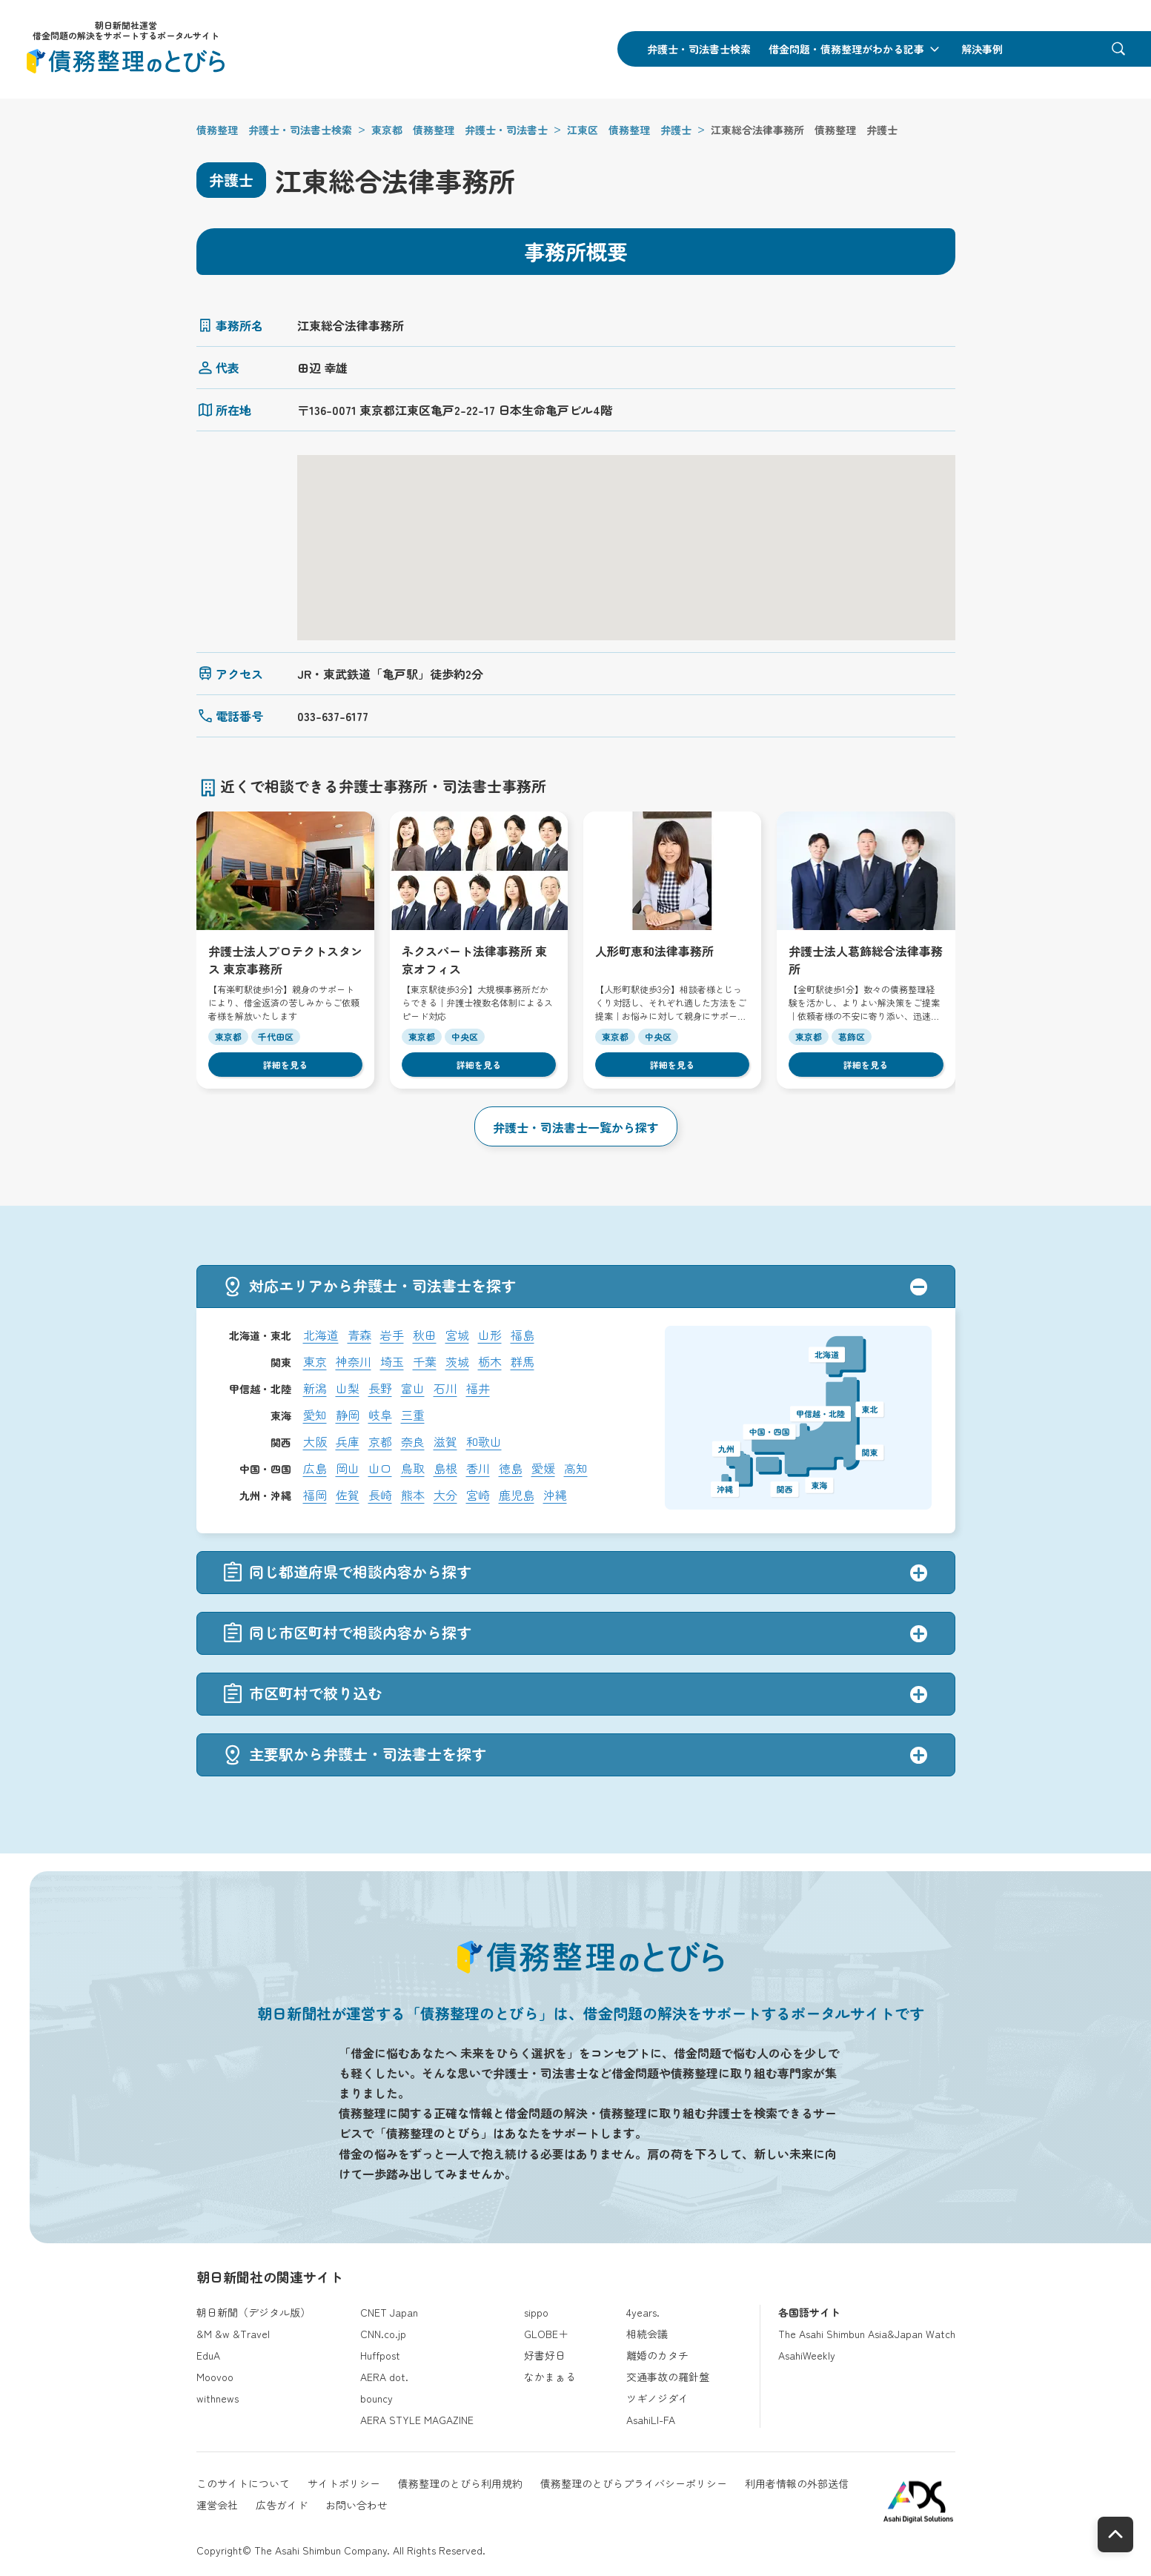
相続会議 (647, 2333)
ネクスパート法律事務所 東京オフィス (474, 959)
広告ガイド (282, 2504)
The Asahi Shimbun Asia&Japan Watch (866, 2333)
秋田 (425, 1335)
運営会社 (217, 2504)
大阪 (315, 1441)
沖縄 (555, 1495)
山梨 (347, 1388)
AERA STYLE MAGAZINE (417, 2419)
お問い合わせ (356, 2504)
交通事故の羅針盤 (667, 2376)
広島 (315, 1468)
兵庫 (347, 1441)
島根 (445, 1468)
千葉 (425, 1361)
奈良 (413, 1441)
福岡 (315, 1495)
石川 (445, 1388)
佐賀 (347, 1495)
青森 (359, 1335)
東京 (315, 1361)
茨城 (457, 1361)
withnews (217, 2398)
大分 (445, 1495)
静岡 (347, 1415)
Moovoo (214, 2376)
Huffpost (380, 2355)
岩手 (392, 1335)
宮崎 (478, 1495)
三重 (413, 1415)
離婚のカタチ (657, 2355)
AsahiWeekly (806, 2355)
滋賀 (445, 1441)
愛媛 (543, 1468)
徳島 (511, 1468)
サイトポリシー (344, 2483)
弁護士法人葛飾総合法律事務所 (866, 959)
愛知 (315, 1415)
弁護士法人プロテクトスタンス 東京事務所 (285, 959)
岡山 (347, 1468)
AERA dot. (384, 2376)
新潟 (315, 1388)
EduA (208, 2355)
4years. (643, 2312)
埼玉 (392, 1361)
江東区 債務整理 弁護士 (629, 129)
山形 (490, 1335)
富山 (413, 1388)
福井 (478, 1388)
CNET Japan (389, 2312)
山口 (380, 1468)
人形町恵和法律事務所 (654, 951)
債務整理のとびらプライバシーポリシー (633, 2483)
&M (204, 2333)
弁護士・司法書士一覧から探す (576, 1127)
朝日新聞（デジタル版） (253, 2312)
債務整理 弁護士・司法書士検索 (274, 129)
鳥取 (413, 1468)
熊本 (413, 1495)
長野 (380, 1388)
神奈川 (353, 1361)
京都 (380, 1441)
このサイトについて (243, 2483)
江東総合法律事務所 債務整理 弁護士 (804, 129)
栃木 (490, 1361)
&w (222, 2333)
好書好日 (544, 2355)
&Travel (251, 2333)
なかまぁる (550, 2376)
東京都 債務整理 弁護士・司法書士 (459, 129)
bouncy (376, 2398)
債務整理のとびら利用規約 (460, 2483)
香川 (478, 1468)
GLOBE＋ (546, 2333)
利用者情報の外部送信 (797, 2483)
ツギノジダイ (657, 2398)
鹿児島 (516, 1495)
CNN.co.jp (383, 2333)
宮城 (457, 1335)
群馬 (522, 1361)
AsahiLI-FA (650, 2419)
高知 (576, 1468)
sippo (536, 2312)
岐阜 (380, 1415)
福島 (522, 1335)
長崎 (380, 1495)
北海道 (321, 1335)
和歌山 (484, 1441)
